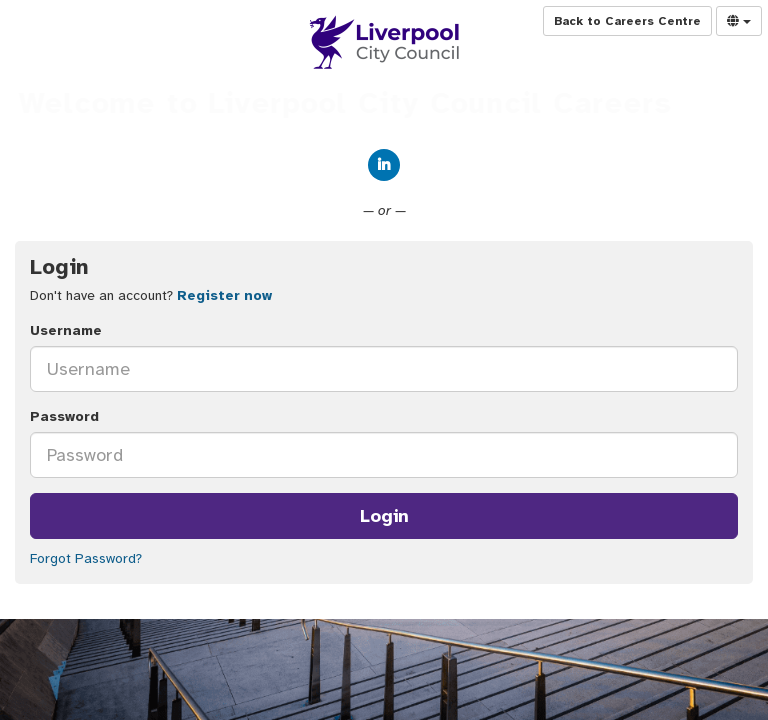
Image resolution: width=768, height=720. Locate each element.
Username (66, 330)
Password (64, 416)
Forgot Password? (86, 558)
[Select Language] (739, 21)
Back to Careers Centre (627, 21)
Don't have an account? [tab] (151, 295)
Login (384, 516)
